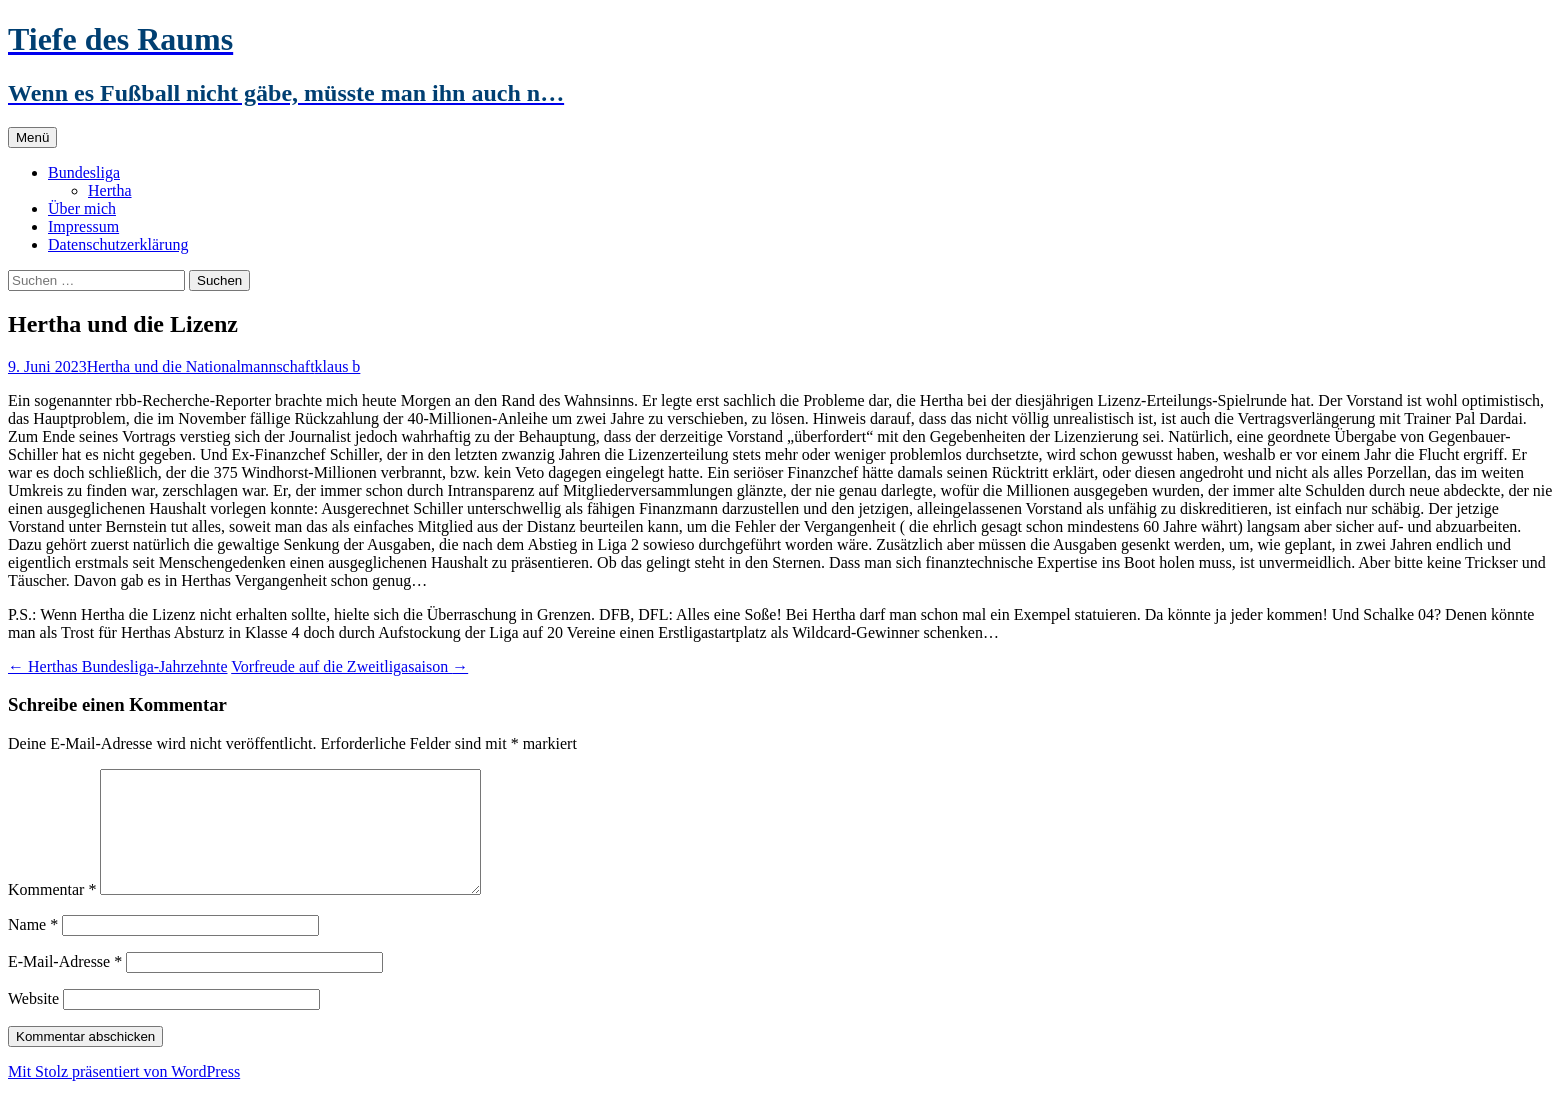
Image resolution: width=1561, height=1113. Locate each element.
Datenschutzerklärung (118, 244)
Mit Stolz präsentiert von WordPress (124, 1095)
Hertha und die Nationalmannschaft (201, 366)
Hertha (110, 190)
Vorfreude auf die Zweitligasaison (349, 666)
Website (33, 1022)
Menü (32, 137)
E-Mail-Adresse (65, 985)
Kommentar (52, 913)
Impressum (83, 226)
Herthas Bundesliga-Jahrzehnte (117, 666)
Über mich (82, 208)
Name (33, 948)
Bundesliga (84, 172)
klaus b (338, 366)
